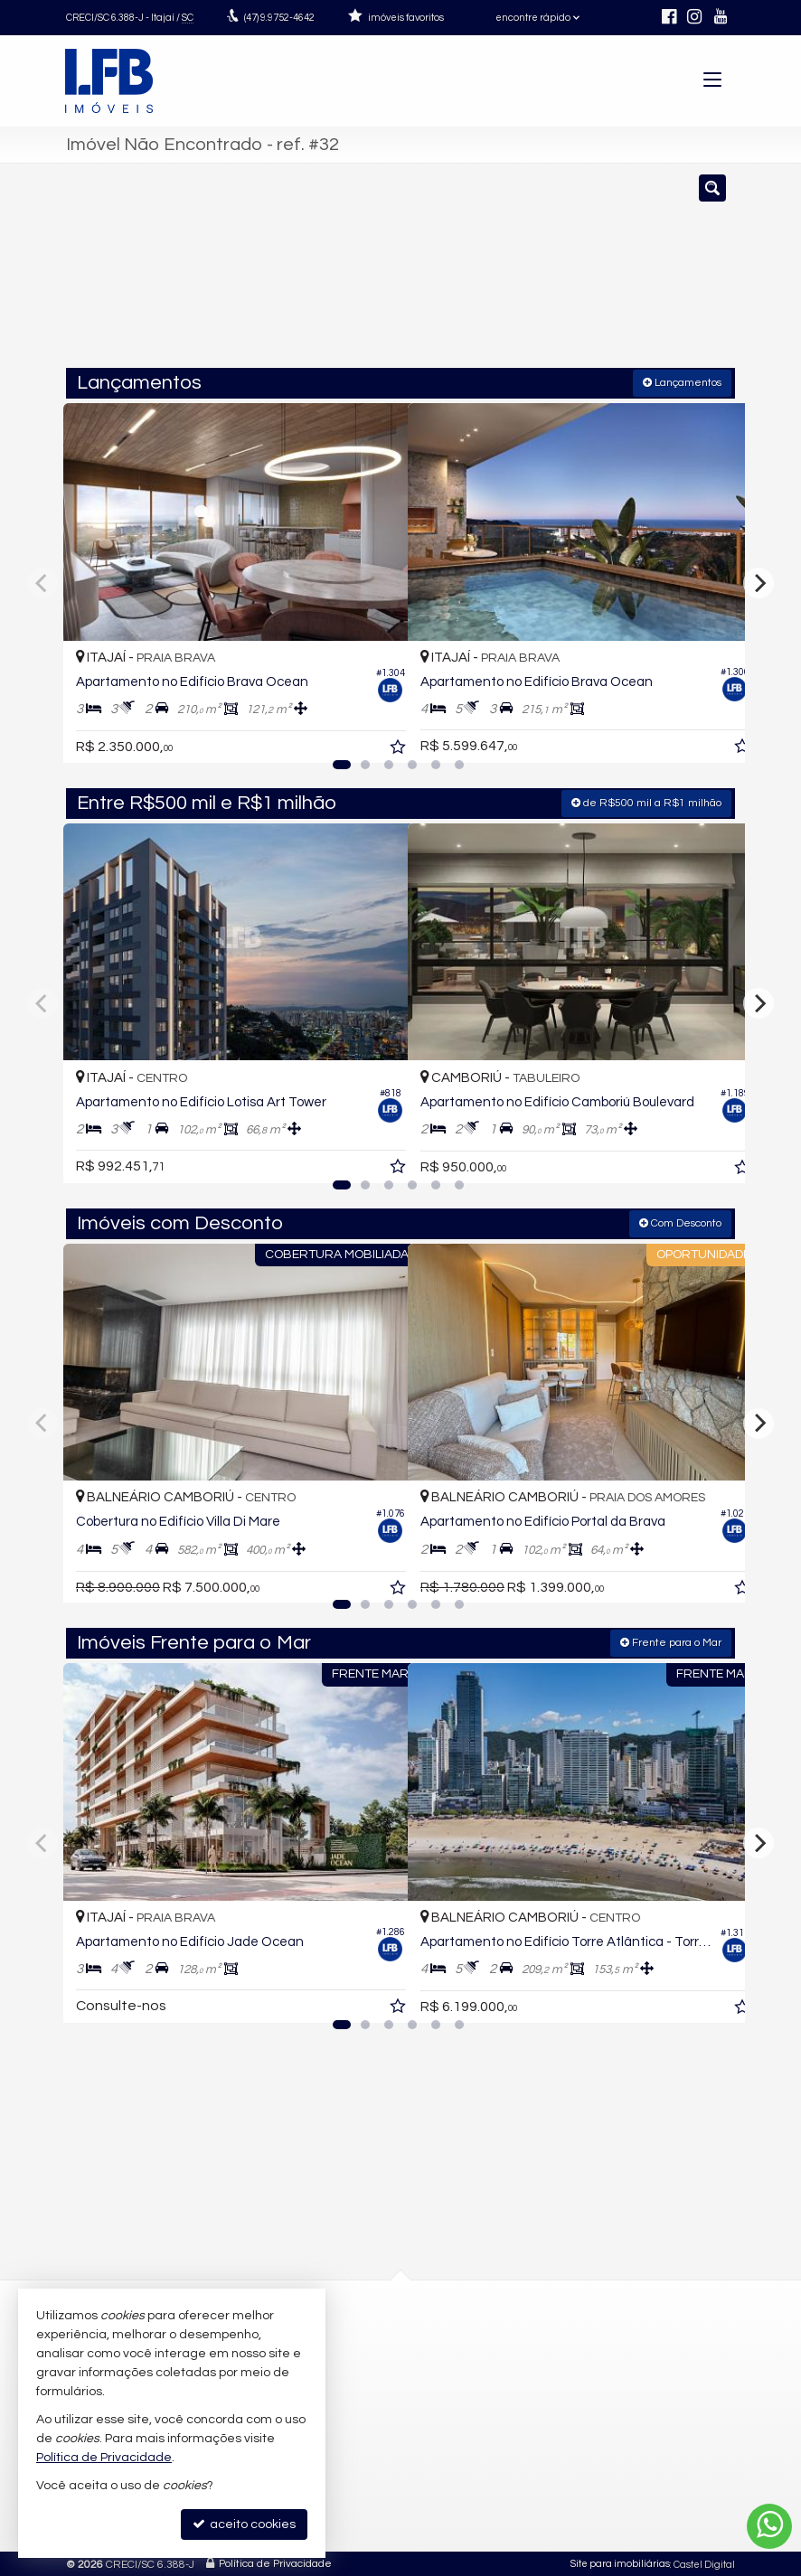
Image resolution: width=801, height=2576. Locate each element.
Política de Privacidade (275, 2562)
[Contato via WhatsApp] (769, 2526)
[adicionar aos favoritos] (374, 732)
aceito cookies (244, 2524)
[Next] (758, 582)
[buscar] (694, 274)
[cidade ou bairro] (561, 274)
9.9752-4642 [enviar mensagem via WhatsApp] (279, 18)
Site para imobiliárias (620, 2562)
